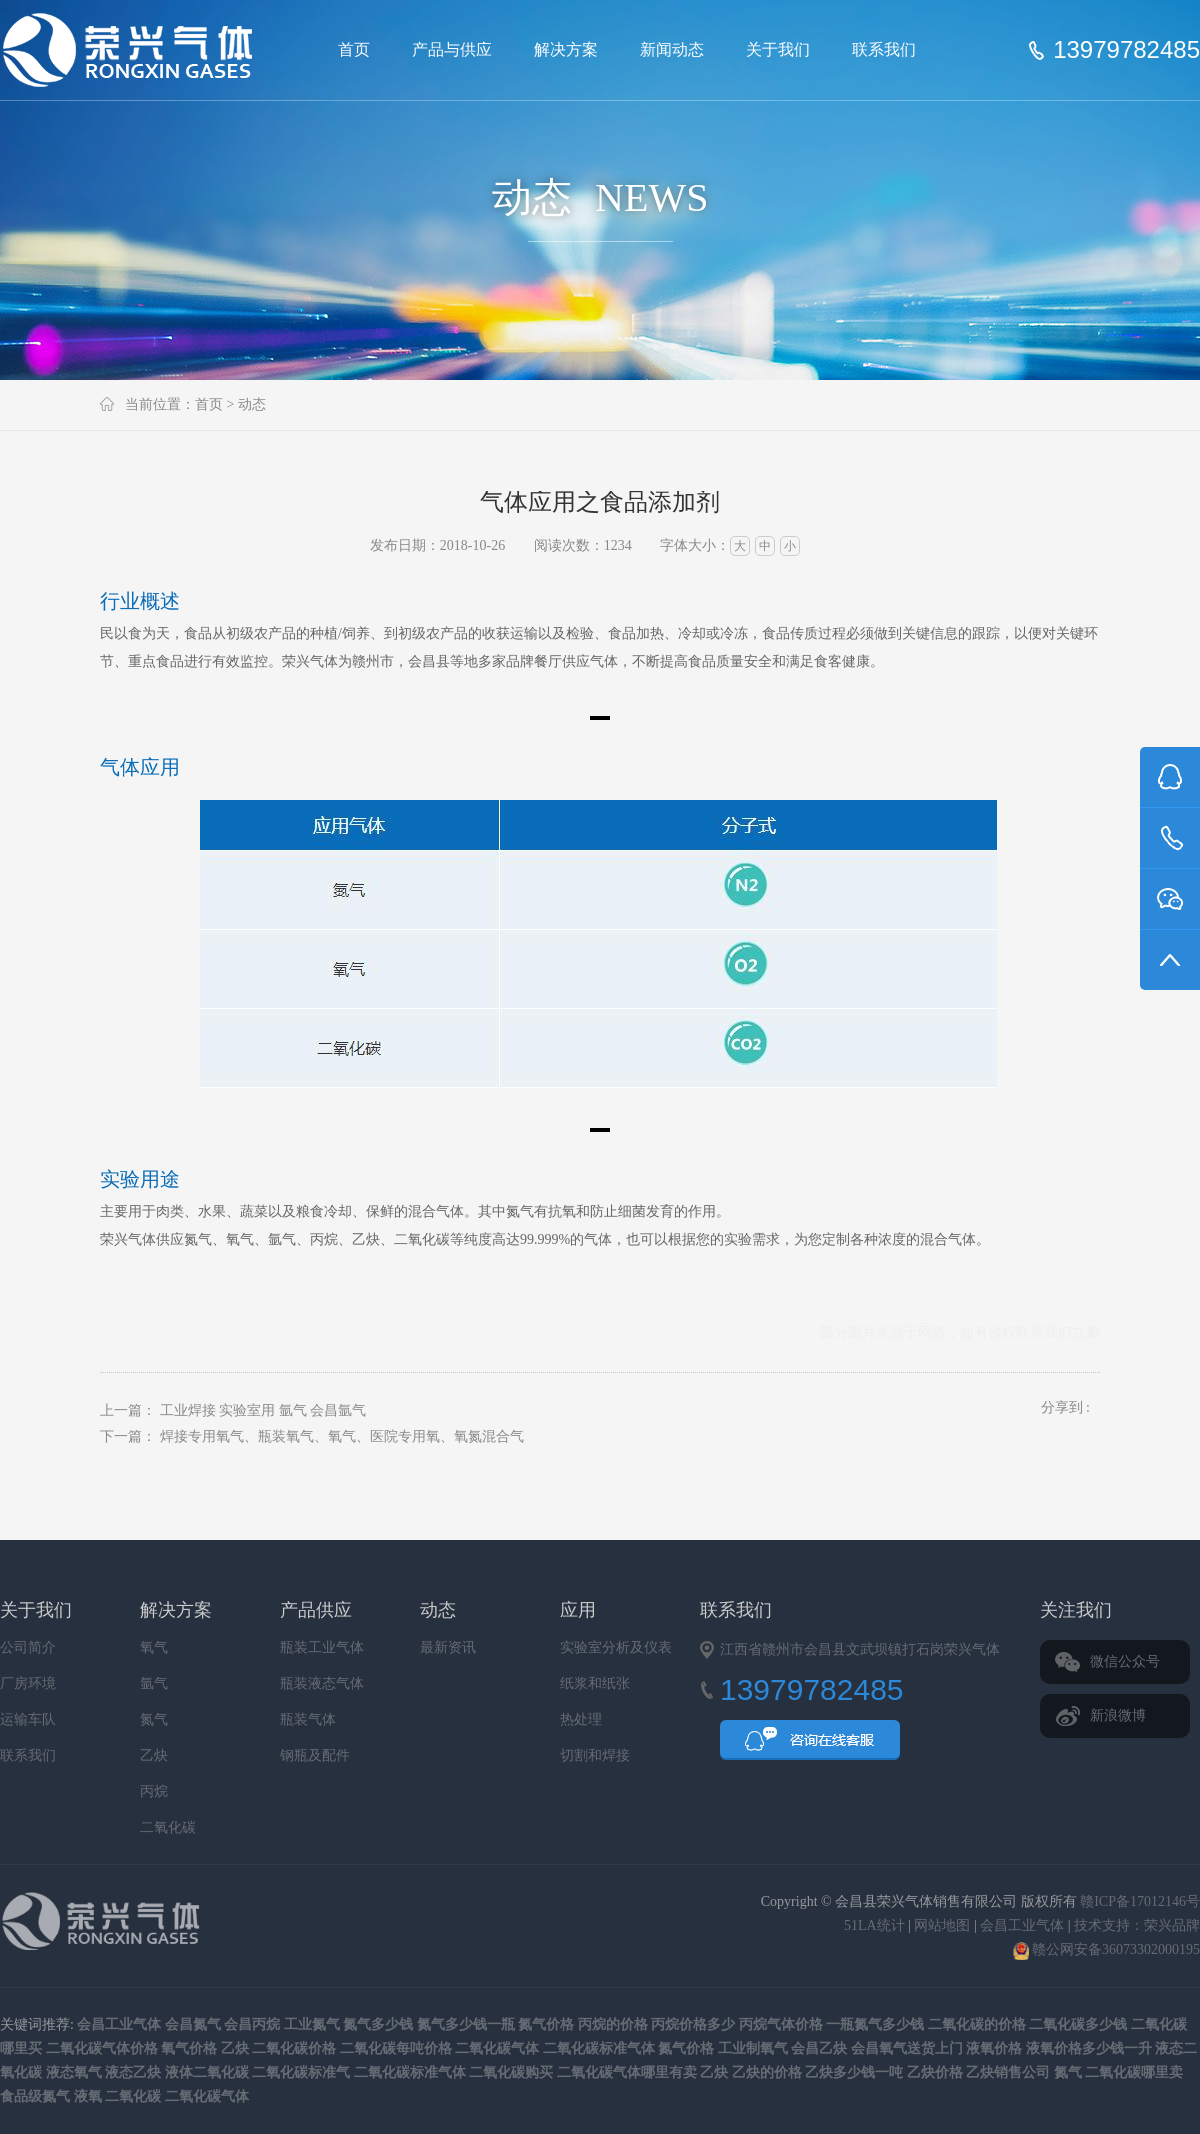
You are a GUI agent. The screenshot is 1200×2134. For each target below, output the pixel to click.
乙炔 (154, 1755)
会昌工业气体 (1022, 1925)
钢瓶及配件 (315, 1755)
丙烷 (154, 1791)
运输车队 (28, 1719)
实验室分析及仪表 (616, 1647)
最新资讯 (448, 1647)
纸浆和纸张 (595, 1683)
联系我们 (884, 49)
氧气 (154, 1647)
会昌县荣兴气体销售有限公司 (136, 50)
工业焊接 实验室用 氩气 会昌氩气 (263, 1410)
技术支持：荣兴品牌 (1137, 1925)
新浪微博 (1118, 1715)
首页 (354, 49)
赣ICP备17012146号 (1140, 1901)
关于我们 (778, 49)
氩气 (154, 1683)
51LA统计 (874, 1925)
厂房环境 (28, 1683)
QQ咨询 (810, 1746)
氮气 (154, 1719)
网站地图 (942, 1925)
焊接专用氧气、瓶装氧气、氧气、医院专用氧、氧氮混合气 (342, 1436)
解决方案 (566, 49)
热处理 (581, 1719)
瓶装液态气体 (322, 1683)
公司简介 (28, 1647)
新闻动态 (672, 49)
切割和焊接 (595, 1755)
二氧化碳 (168, 1827)
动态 (252, 404)
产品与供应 (452, 49)
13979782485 (1126, 50)
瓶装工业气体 (322, 1647)
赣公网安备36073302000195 (1107, 1949)
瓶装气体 (308, 1719)
